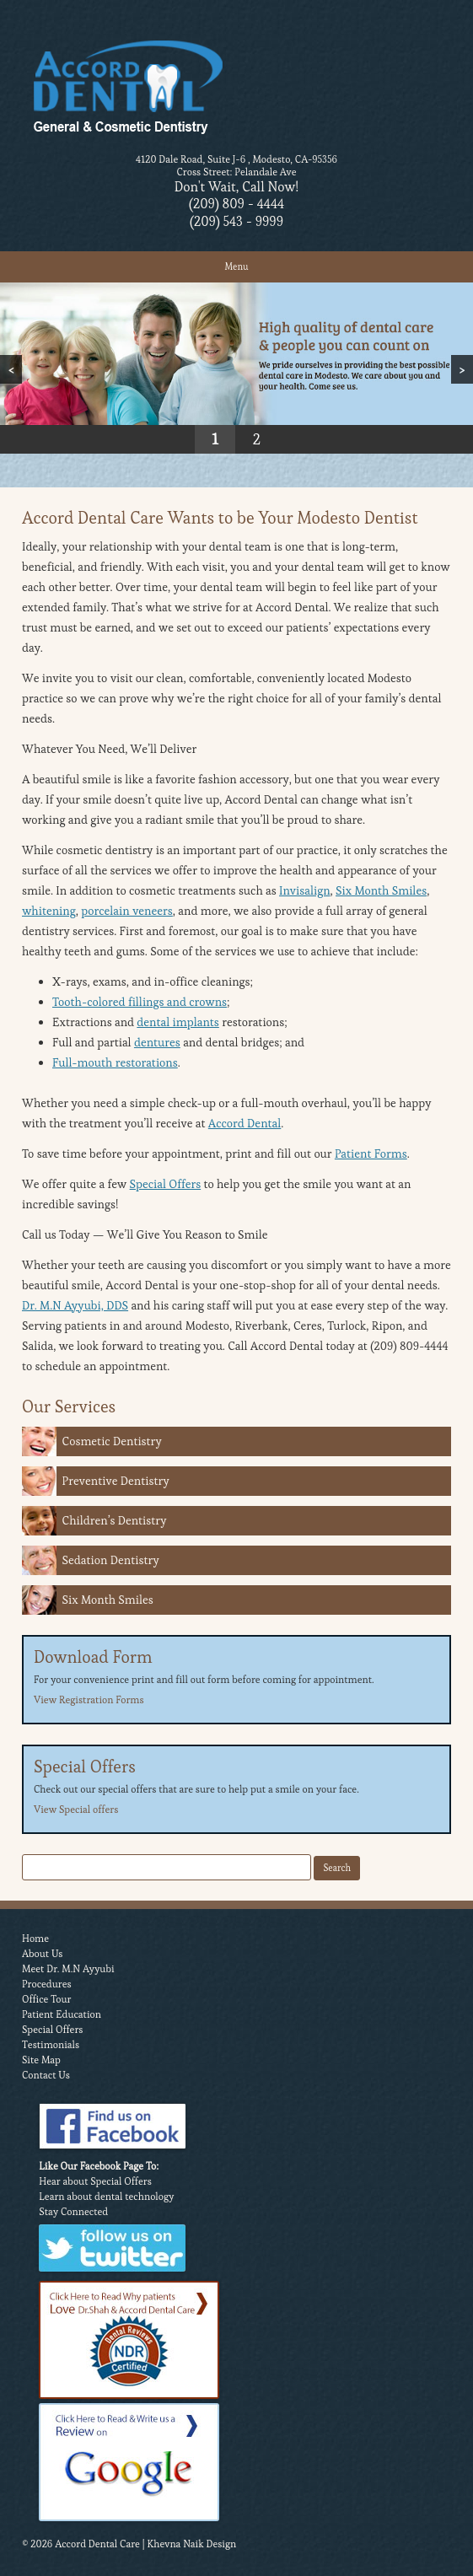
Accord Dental (244, 1123)
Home (35, 1938)
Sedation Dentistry (110, 1560)
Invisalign (305, 890)
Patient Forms (371, 1153)
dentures (157, 1042)
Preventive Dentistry (115, 1480)
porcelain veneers (127, 910)
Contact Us (46, 2074)
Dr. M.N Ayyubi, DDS (75, 1305)
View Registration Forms (89, 1699)
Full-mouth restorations (115, 1062)
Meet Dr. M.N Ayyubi (68, 1968)
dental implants (178, 1022)
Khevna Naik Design (191, 2543)
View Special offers (76, 1809)
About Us (42, 1953)
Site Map (41, 2059)
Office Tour (47, 1999)
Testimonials (50, 2044)
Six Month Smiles (381, 890)
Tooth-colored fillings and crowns (139, 1001)
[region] (236, 367)
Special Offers (166, 1183)
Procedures (47, 1983)
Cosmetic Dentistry (112, 1441)
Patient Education (61, 2014)
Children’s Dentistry (114, 1520)
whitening (49, 910)
